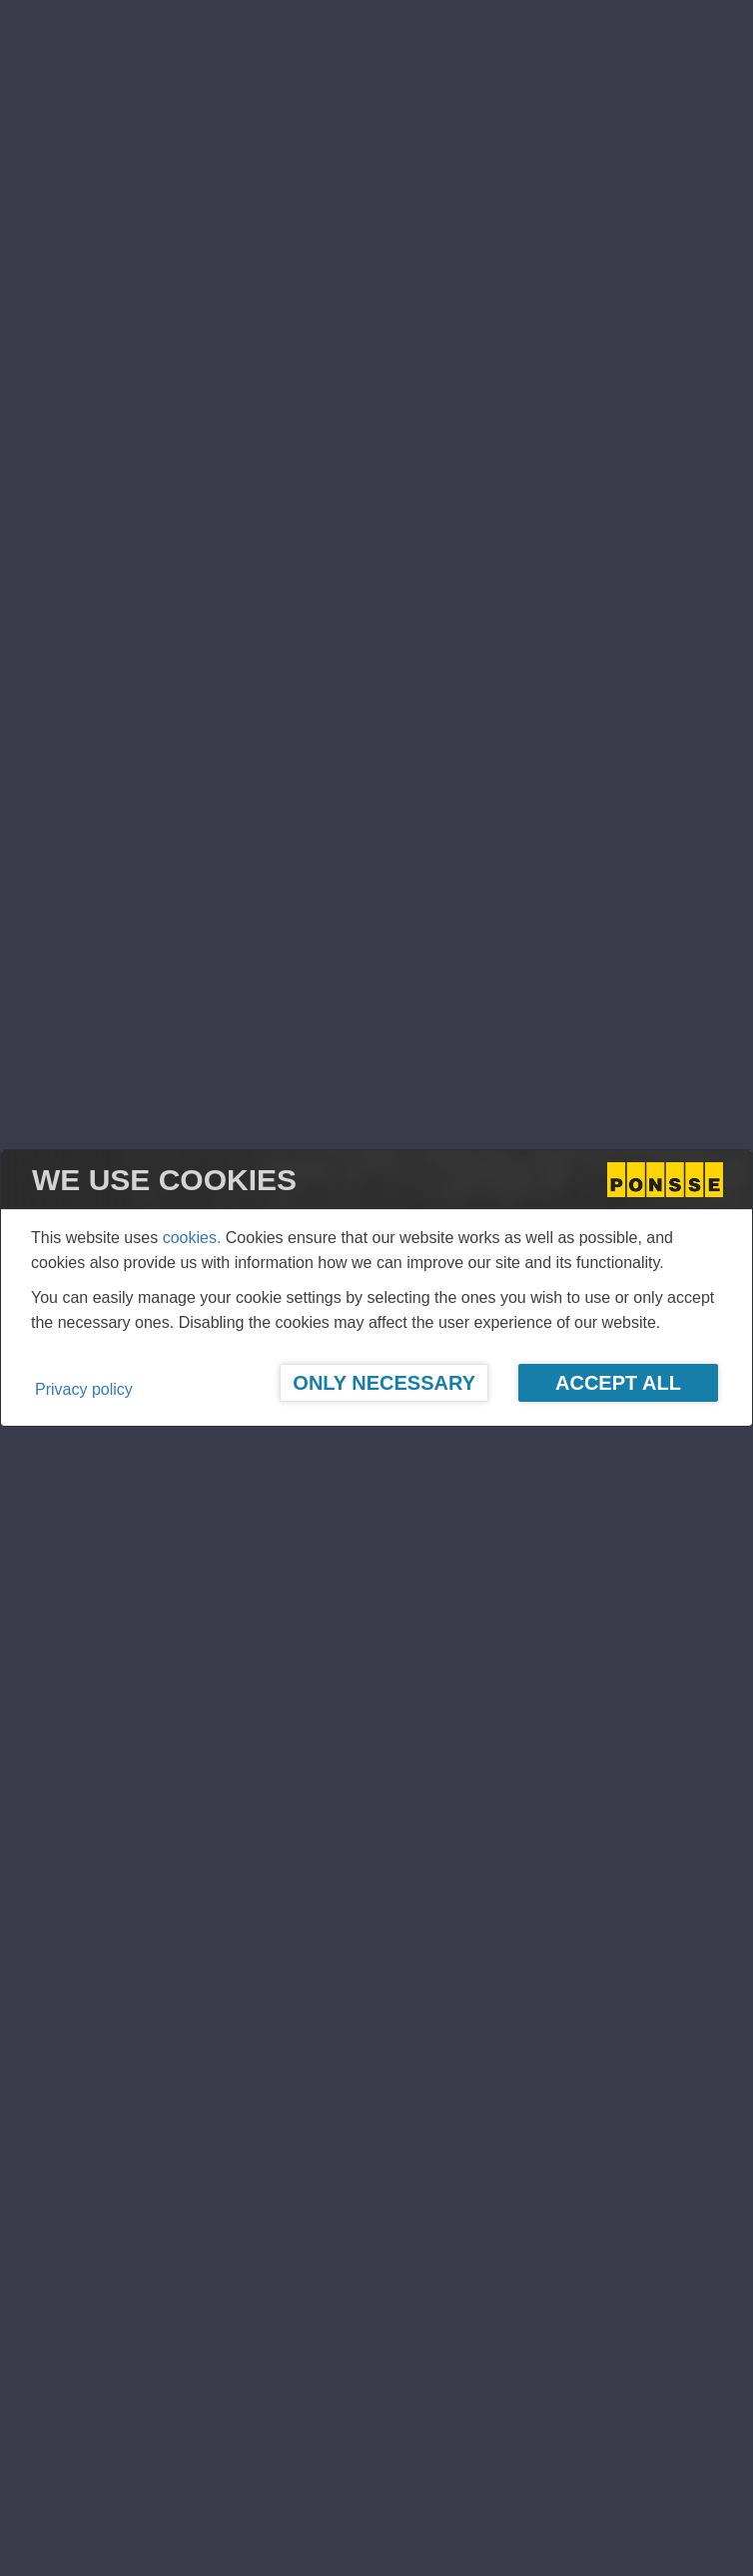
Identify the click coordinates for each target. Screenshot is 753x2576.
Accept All (618, 1383)
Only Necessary (384, 1383)
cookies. (192, 1237)
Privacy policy (84, 1389)
